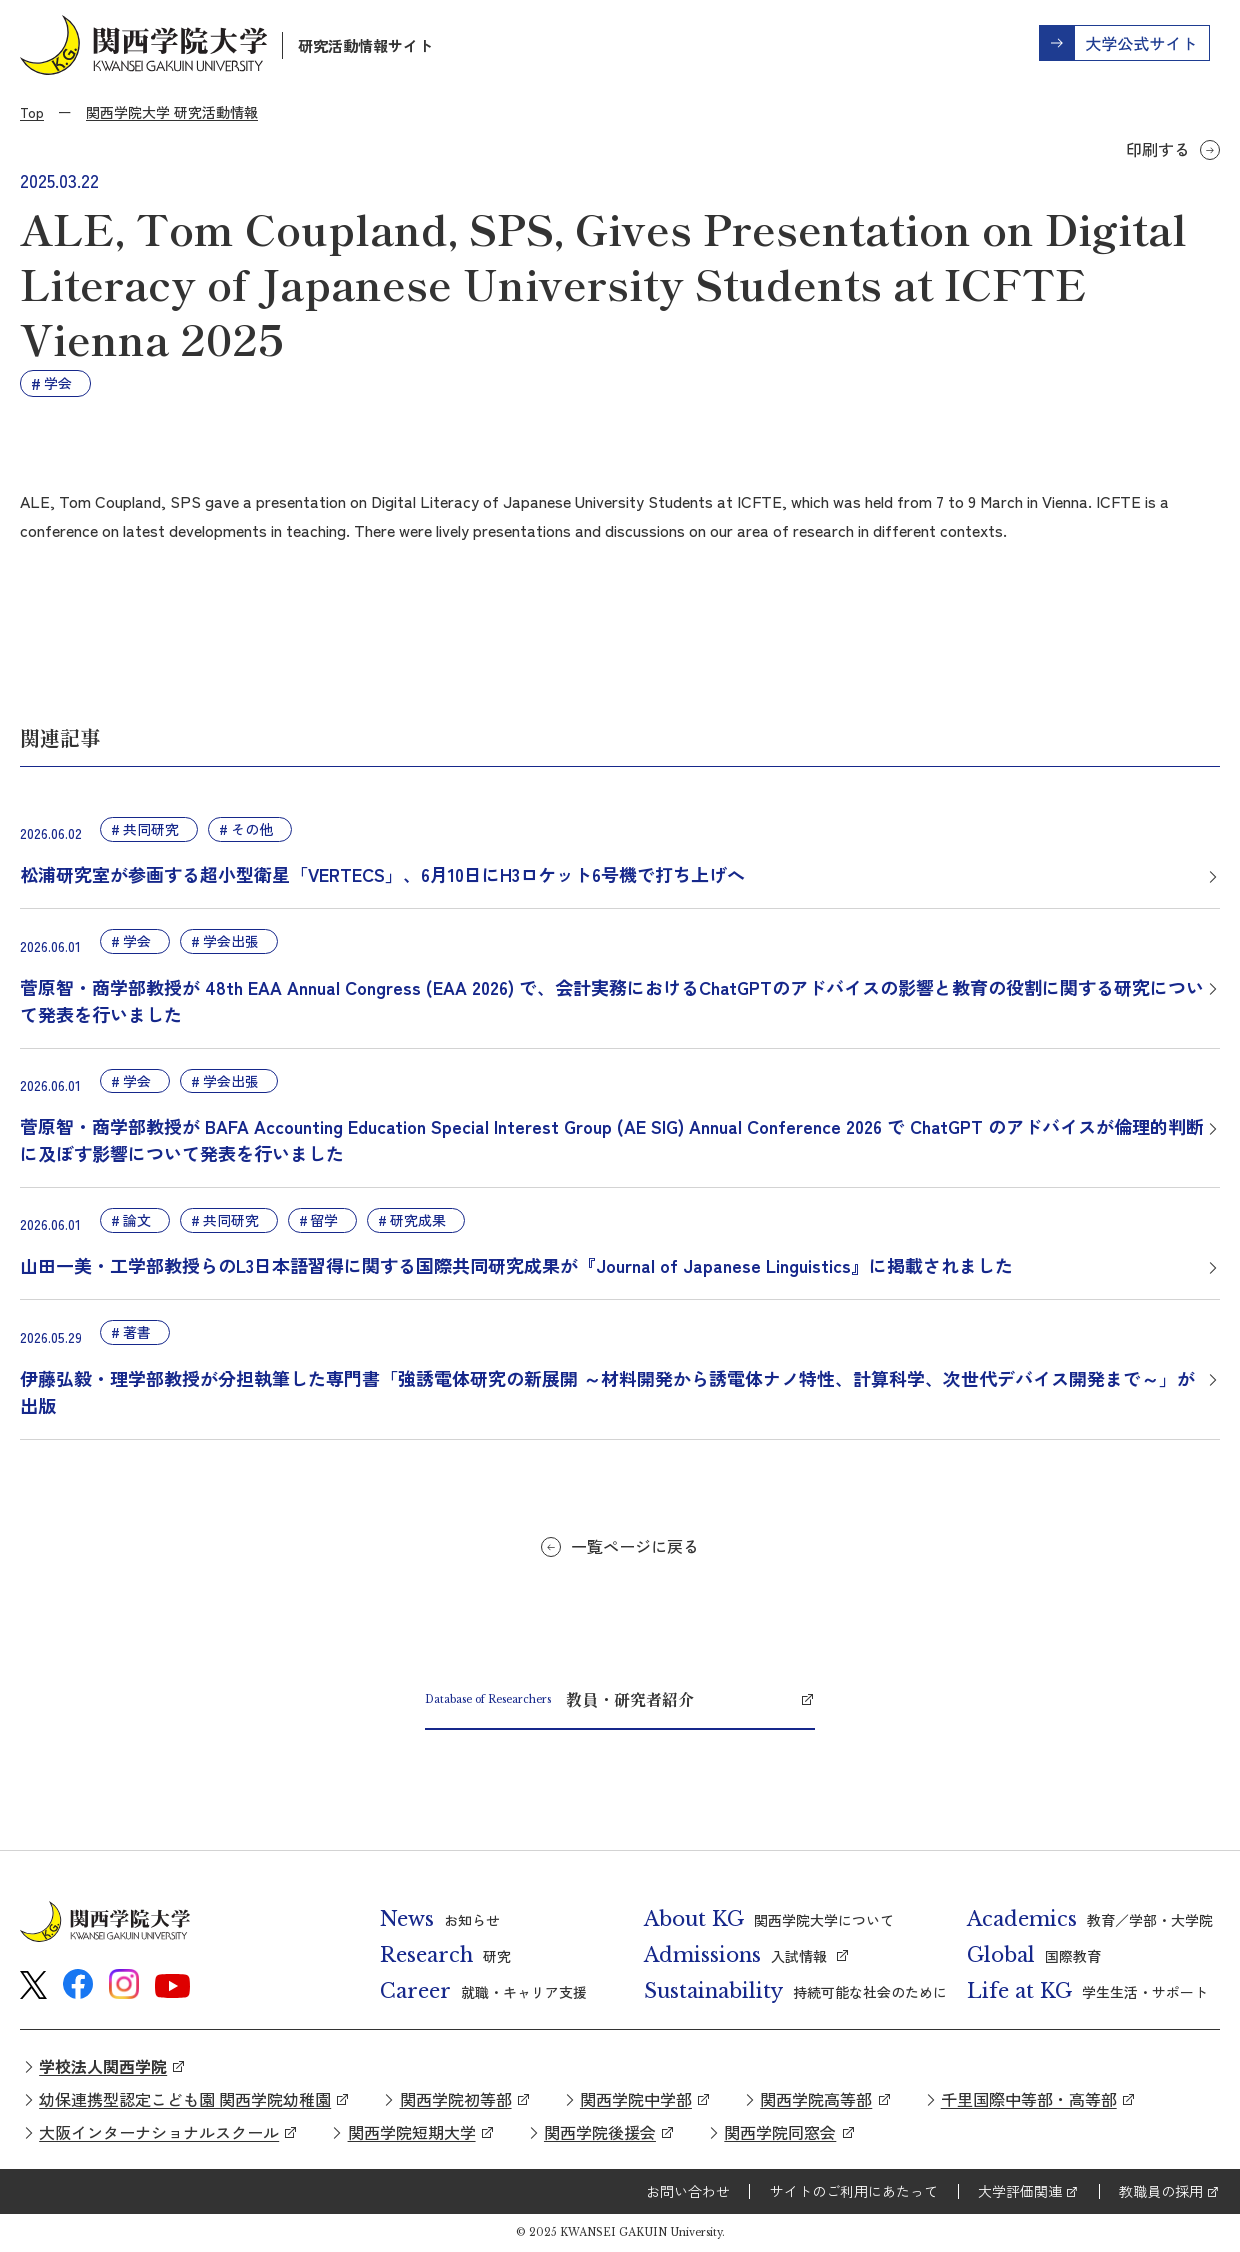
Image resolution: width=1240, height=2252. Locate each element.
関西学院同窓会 (780, 2132)
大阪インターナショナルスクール (159, 2132)
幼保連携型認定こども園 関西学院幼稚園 (185, 2099)
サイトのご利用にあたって (854, 2191)
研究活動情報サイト (365, 45)
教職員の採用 (1161, 2191)
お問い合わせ (688, 2191)
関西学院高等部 (816, 2099)
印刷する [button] (1158, 149)
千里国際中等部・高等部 (1029, 2099)
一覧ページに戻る (635, 1546)
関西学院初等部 (456, 2099)
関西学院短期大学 (412, 2132)
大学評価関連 (1020, 2191)
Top (32, 112)
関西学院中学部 (636, 2099)
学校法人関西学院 (103, 2066)
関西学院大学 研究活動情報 (172, 112)
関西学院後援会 (600, 2132)
